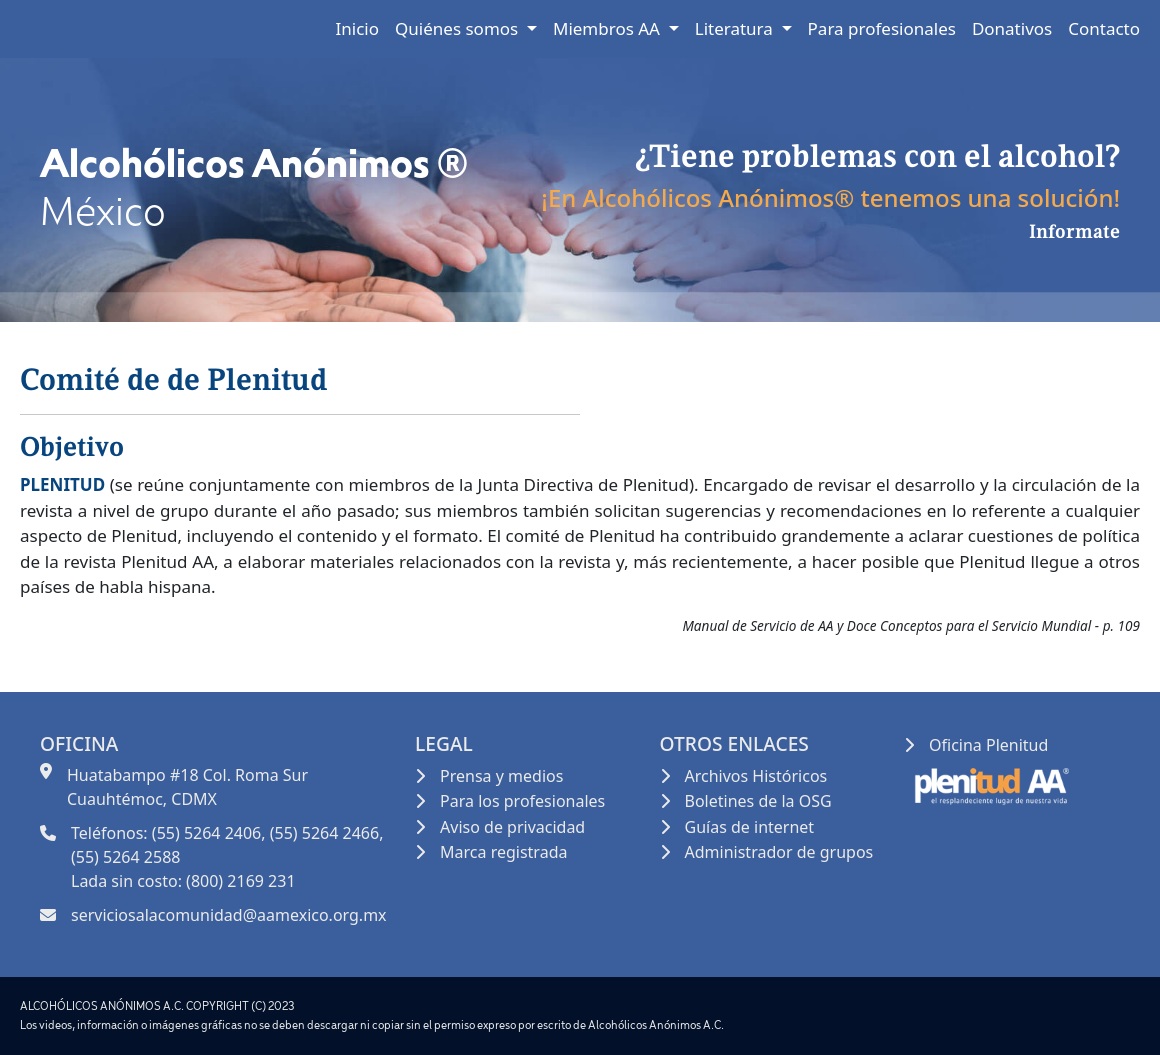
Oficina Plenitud (988, 745)
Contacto (1104, 28)
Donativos (1012, 28)
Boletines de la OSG (758, 801)
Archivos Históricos (756, 776)
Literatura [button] (736, 28)
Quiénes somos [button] (459, 28)
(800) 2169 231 (240, 881)
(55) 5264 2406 (206, 833)
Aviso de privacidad (512, 827)
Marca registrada (503, 852)
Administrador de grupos (779, 852)
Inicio (358, 28)
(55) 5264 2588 (125, 857)
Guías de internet (750, 827)
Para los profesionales (522, 801)
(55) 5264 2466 (324, 833)
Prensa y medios (501, 776)
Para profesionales (882, 28)
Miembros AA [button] (608, 28)
